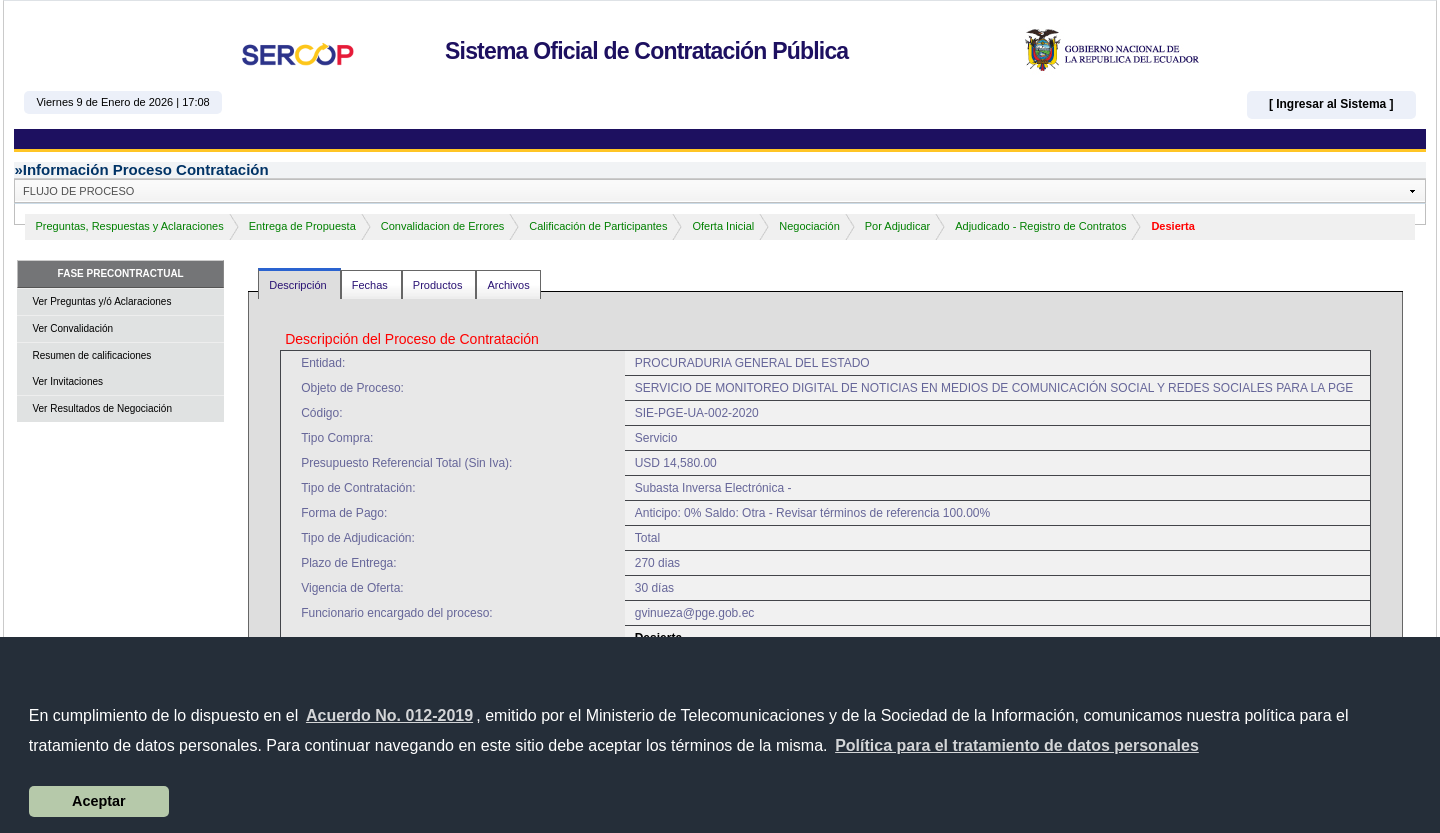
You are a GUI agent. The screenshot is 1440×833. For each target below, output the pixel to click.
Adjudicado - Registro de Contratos (1040, 226)
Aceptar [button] (99, 801)
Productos (439, 285)
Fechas (371, 285)
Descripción (299, 285)
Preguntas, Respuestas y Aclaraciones (129, 226)
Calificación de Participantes (598, 226)
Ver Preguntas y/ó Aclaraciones (101, 301)
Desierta (1172, 226)
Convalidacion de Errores (443, 226)
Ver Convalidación (72, 328)
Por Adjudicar (897, 226)
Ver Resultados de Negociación (102, 408)
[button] (1017, 746)
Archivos (508, 285)
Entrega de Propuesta (302, 226)
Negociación (809, 226)
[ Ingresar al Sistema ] (1331, 104)
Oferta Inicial (723, 226)
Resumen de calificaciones (91, 355)
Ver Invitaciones (67, 381)
